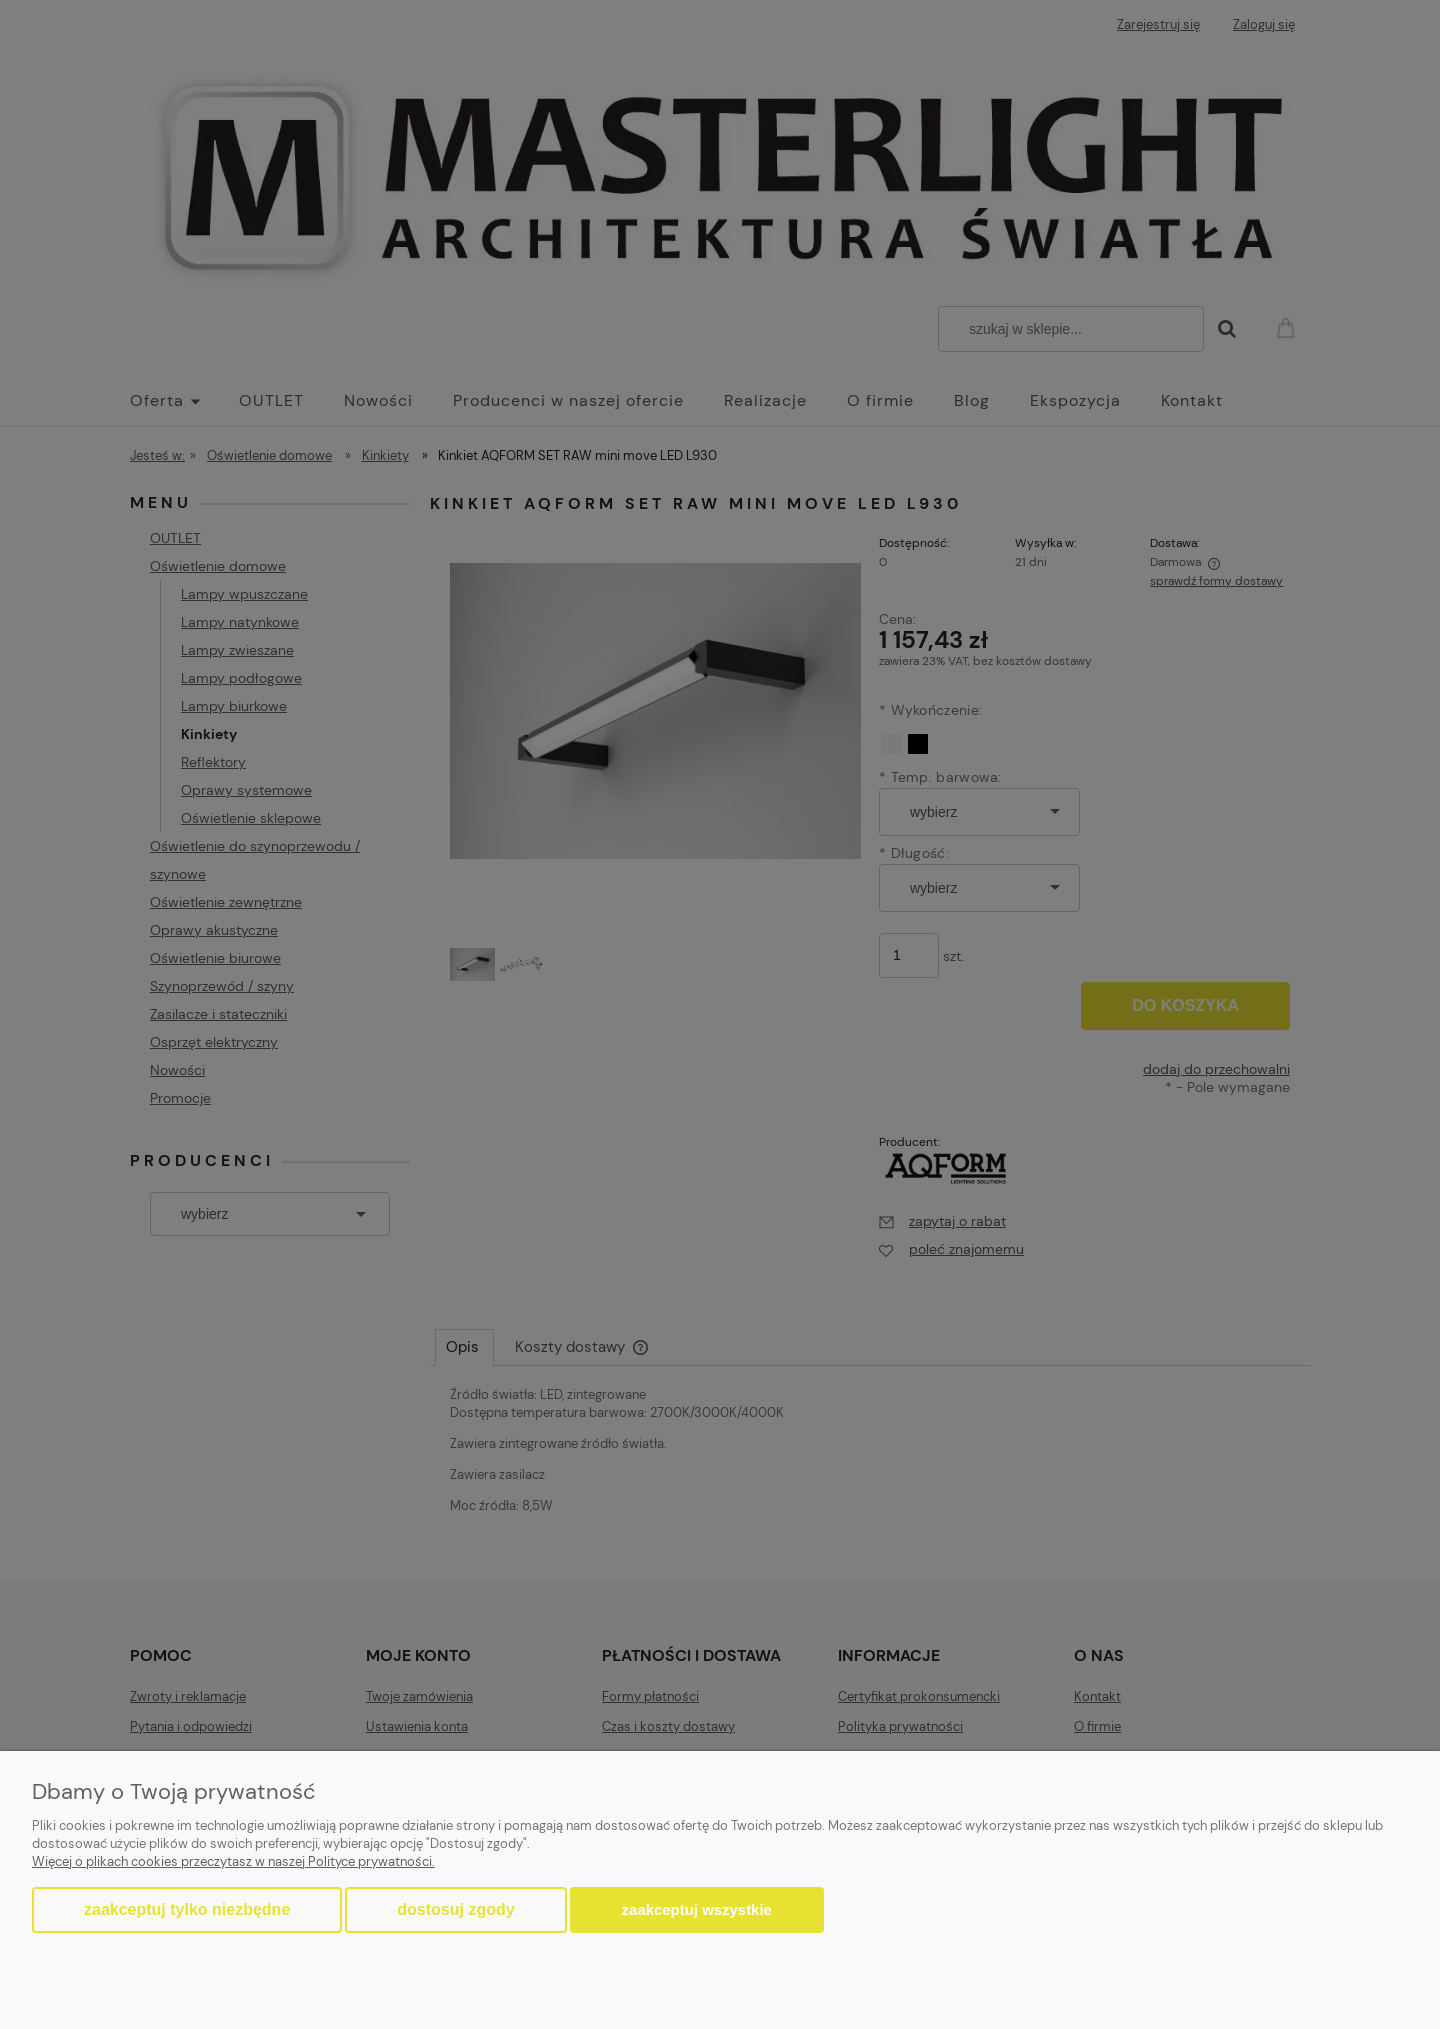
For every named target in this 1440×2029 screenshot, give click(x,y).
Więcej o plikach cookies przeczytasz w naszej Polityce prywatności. (233, 1861)
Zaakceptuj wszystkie (697, 1909)
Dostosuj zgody (455, 1909)
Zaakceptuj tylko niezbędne (187, 1909)
